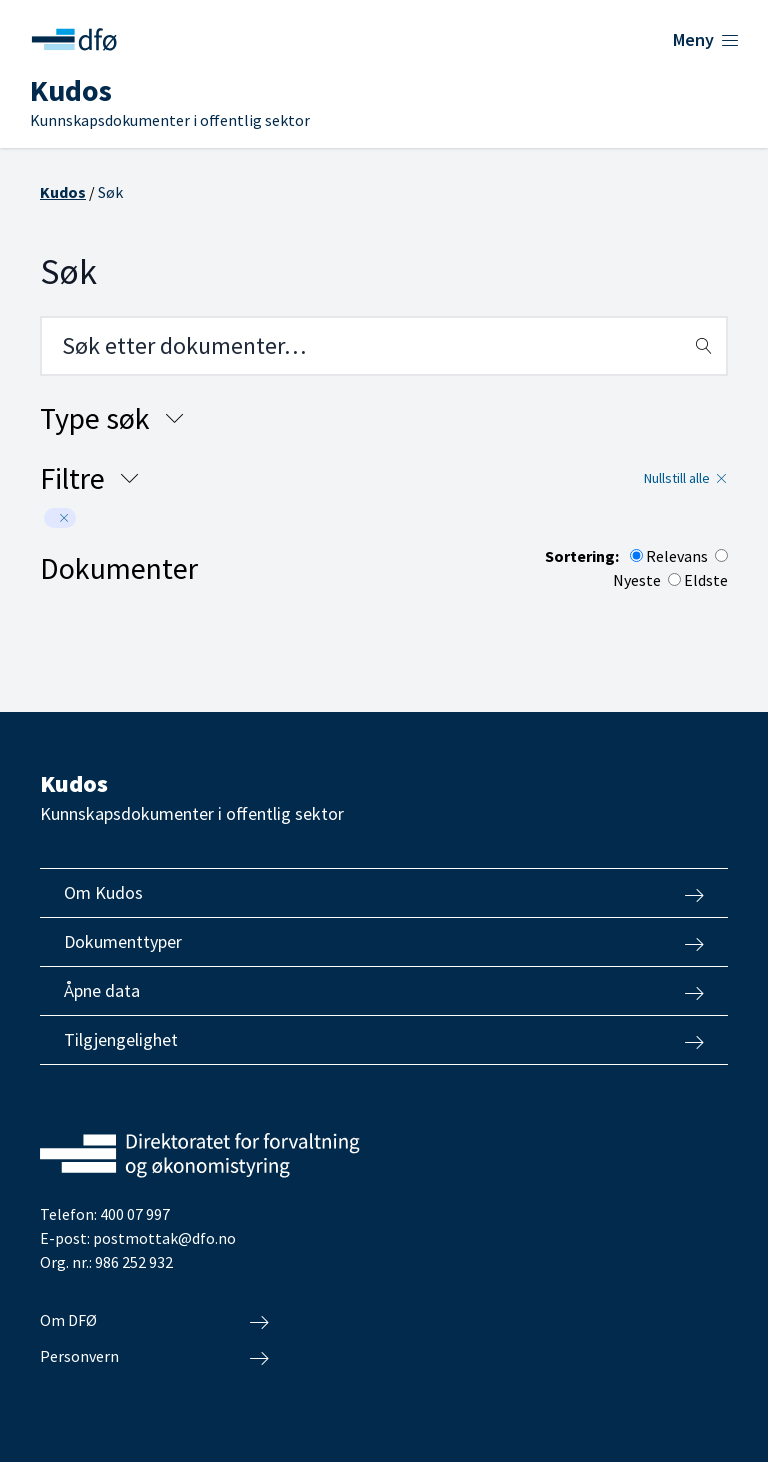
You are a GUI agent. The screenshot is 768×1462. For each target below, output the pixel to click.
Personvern (154, 1357)
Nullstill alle (686, 478)
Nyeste (637, 580)
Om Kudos (384, 893)
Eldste (706, 580)
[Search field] (384, 346)
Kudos (63, 192)
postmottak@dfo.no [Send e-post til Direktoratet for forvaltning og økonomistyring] (164, 1238)
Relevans (677, 556)
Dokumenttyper (384, 942)
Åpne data (384, 991)
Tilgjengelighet (384, 1040)
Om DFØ (154, 1321)
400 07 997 (135, 1214)
